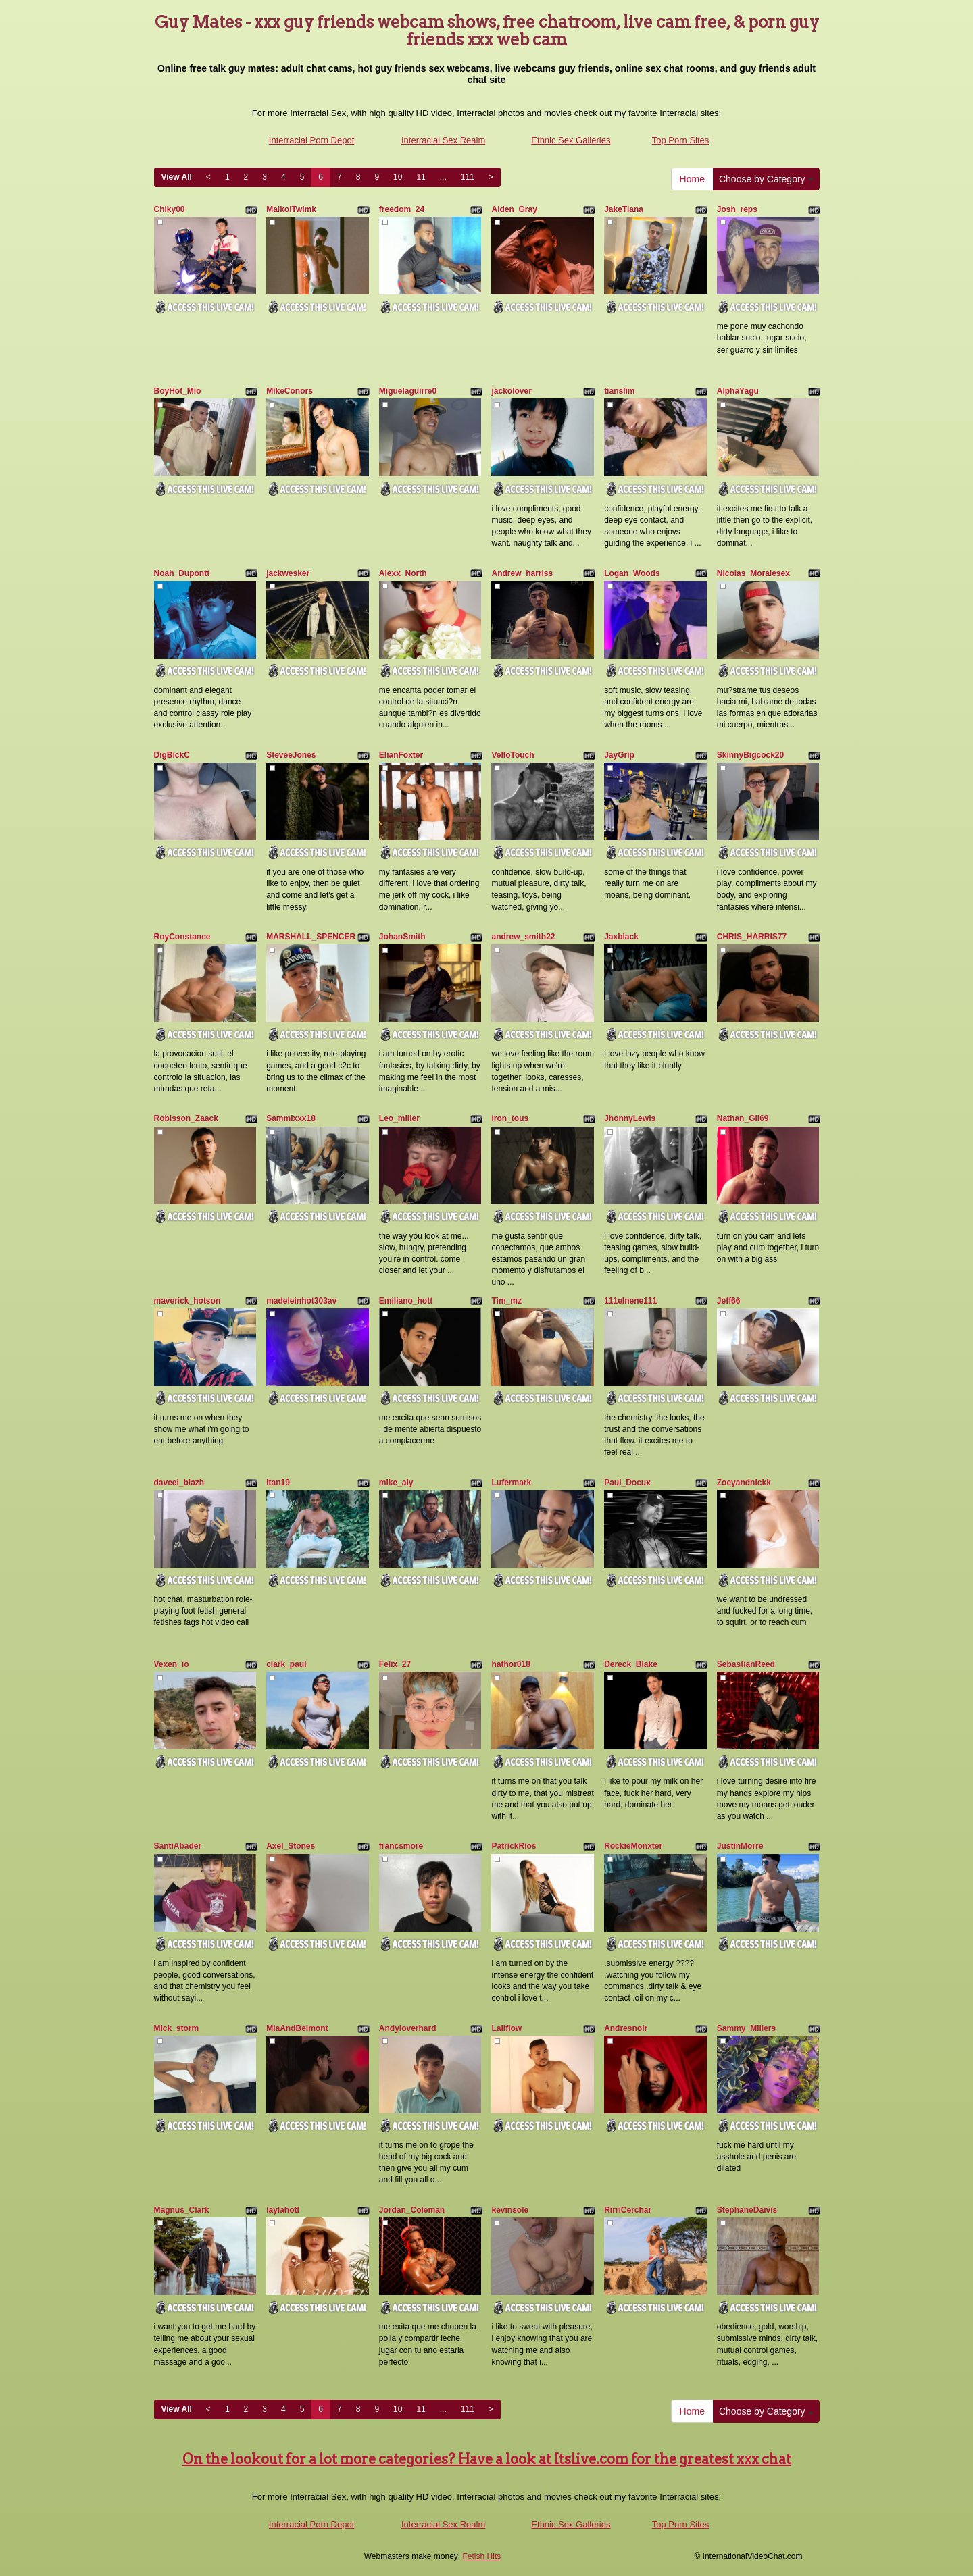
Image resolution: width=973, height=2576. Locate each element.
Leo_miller (399, 1118)
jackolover (511, 391)
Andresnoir (625, 2028)
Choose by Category (766, 179)
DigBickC (172, 755)
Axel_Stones (290, 1846)
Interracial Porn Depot (311, 140)
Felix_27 (395, 1664)
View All (176, 177)
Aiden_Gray (514, 209)
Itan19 (278, 1482)
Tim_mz (506, 1301)
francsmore (401, 1846)
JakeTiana (623, 209)
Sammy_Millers (746, 2028)
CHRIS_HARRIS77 (752, 937)
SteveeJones (291, 755)
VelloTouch (512, 755)
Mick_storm (176, 2028)
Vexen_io (171, 1664)
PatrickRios (513, 1846)
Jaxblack (621, 937)
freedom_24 (401, 209)
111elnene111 (630, 1301)
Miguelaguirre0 (407, 391)
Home (692, 179)
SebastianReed (746, 1664)
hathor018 (510, 1664)
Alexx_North (403, 573)
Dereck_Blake (630, 1664)
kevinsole (509, 2210)
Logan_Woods (631, 573)
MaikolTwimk (291, 209)
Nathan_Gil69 (743, 1118)
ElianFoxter (401, 755)
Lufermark (511, 1482)
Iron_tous (509, 1118)
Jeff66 (729, 1301)
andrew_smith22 (523, 937)
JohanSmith (402, 937)
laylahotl (282, 2210)
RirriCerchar (627, 2210)
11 (420, 177)
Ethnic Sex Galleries (570, 140)
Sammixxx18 (291, 1118)
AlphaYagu (738, 391)
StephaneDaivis (747, 2210)
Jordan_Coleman (412, 2210)
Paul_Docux (627, 1482)
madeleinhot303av (301, 1301)
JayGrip (619, 755)
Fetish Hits (482, 2556)
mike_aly (396, 1482)
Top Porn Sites (680, 140)
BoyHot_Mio (177, 391)
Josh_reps (737, 209)
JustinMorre (740, 1846)
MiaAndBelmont (297, 2028)
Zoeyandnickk (744, 1482)
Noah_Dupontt (182, 573)
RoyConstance (182, 937)
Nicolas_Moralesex (753, 573)
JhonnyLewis (629, 1118)
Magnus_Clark (181, 2210)
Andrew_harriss (522, 573)
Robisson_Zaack (186, 1118)
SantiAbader (178, 1846)
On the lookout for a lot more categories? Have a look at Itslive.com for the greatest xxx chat (486, 2459)
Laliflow (506, 2028)
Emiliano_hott (405, 1301)
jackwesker (287, 573)
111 (467, 177)
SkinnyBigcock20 (750, 755)
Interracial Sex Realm (443, 140)
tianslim (619, 391)
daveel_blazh (179, 1482)
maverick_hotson (187, 1301)
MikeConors (289, 391)
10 (397, 177)
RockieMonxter (633, 1846)
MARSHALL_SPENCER (310, 937)
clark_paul (286, 1664)
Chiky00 (169, 209)
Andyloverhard (407, 2028)
